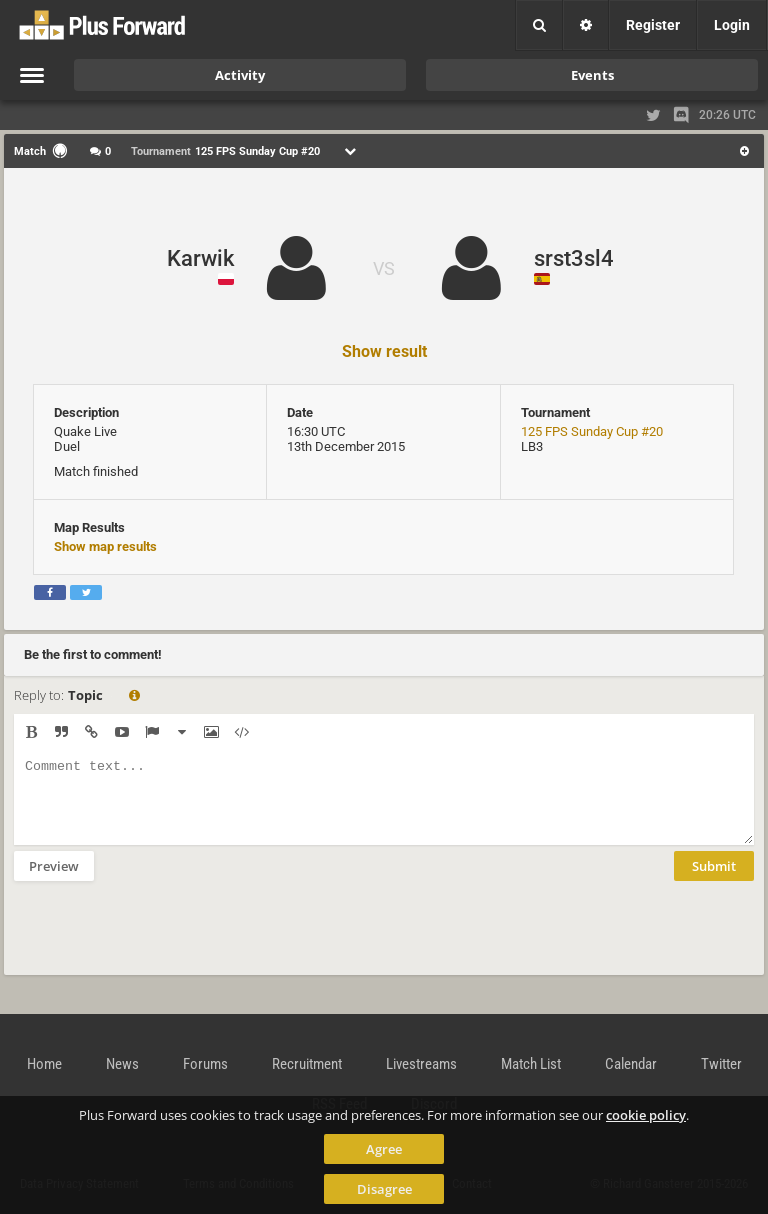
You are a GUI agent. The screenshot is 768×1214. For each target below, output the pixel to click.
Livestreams (421, 1064)
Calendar (631, 1064)
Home (44, 1064)
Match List (531, 1064)
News (122, 1064)
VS (384, 268)
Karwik (200, 258)
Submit (714, 881)
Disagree (384, 1189)
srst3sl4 (574, 258)
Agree (384, 1149)
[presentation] (166, 941)
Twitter (721, 1064)
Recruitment (307, 1064)
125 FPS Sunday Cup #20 (592, 431)
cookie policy (646, 1115)
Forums (205, 1064)
